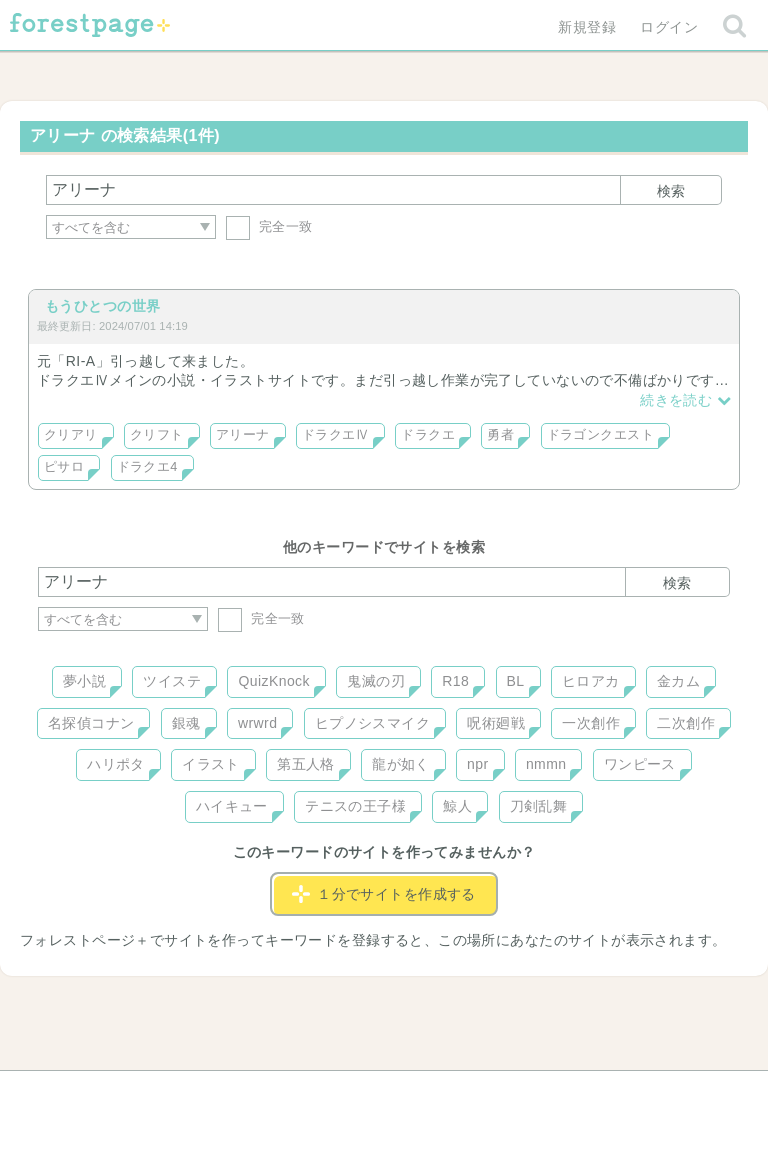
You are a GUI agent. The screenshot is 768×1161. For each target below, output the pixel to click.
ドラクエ (428, 435)
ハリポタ (116, 764)
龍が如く (401, 764)
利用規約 (356, 1093)
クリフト (157, 435)
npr (478, 764)
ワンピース (640, 764)
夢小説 (84, 681)
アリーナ (243, 435)
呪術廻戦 (496, 723)
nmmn (546, 764)
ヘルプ (128, 1093)
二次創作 (686, 723)
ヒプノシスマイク (372, 723)
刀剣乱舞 (539, 806)
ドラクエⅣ (335, 435)
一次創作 (591, 723)
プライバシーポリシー (600, 1093)
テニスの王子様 (355, 806)
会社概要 (461, 1093)
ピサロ (64, 467)
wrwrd (257, 723)
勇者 (500, 435)
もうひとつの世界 (102, 306)
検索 (671, 191)
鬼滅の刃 (376, 681)
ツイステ (172, 681)
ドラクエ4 (147, 467)
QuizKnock (273, 681)
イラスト (211, 764)
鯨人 (457, 806)
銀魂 (186, 723)
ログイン (669, 27)
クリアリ (71, 435)
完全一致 (269, 226)
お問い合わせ (239, 1093)
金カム (678, 681)
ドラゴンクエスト (600, 435)
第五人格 (306, 764)
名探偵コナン (91, 723)
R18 (455, 681)
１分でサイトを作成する (384, 894)
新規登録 (587, 27)
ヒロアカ (591, 681)
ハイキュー (232, 806)
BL (516, 681)
